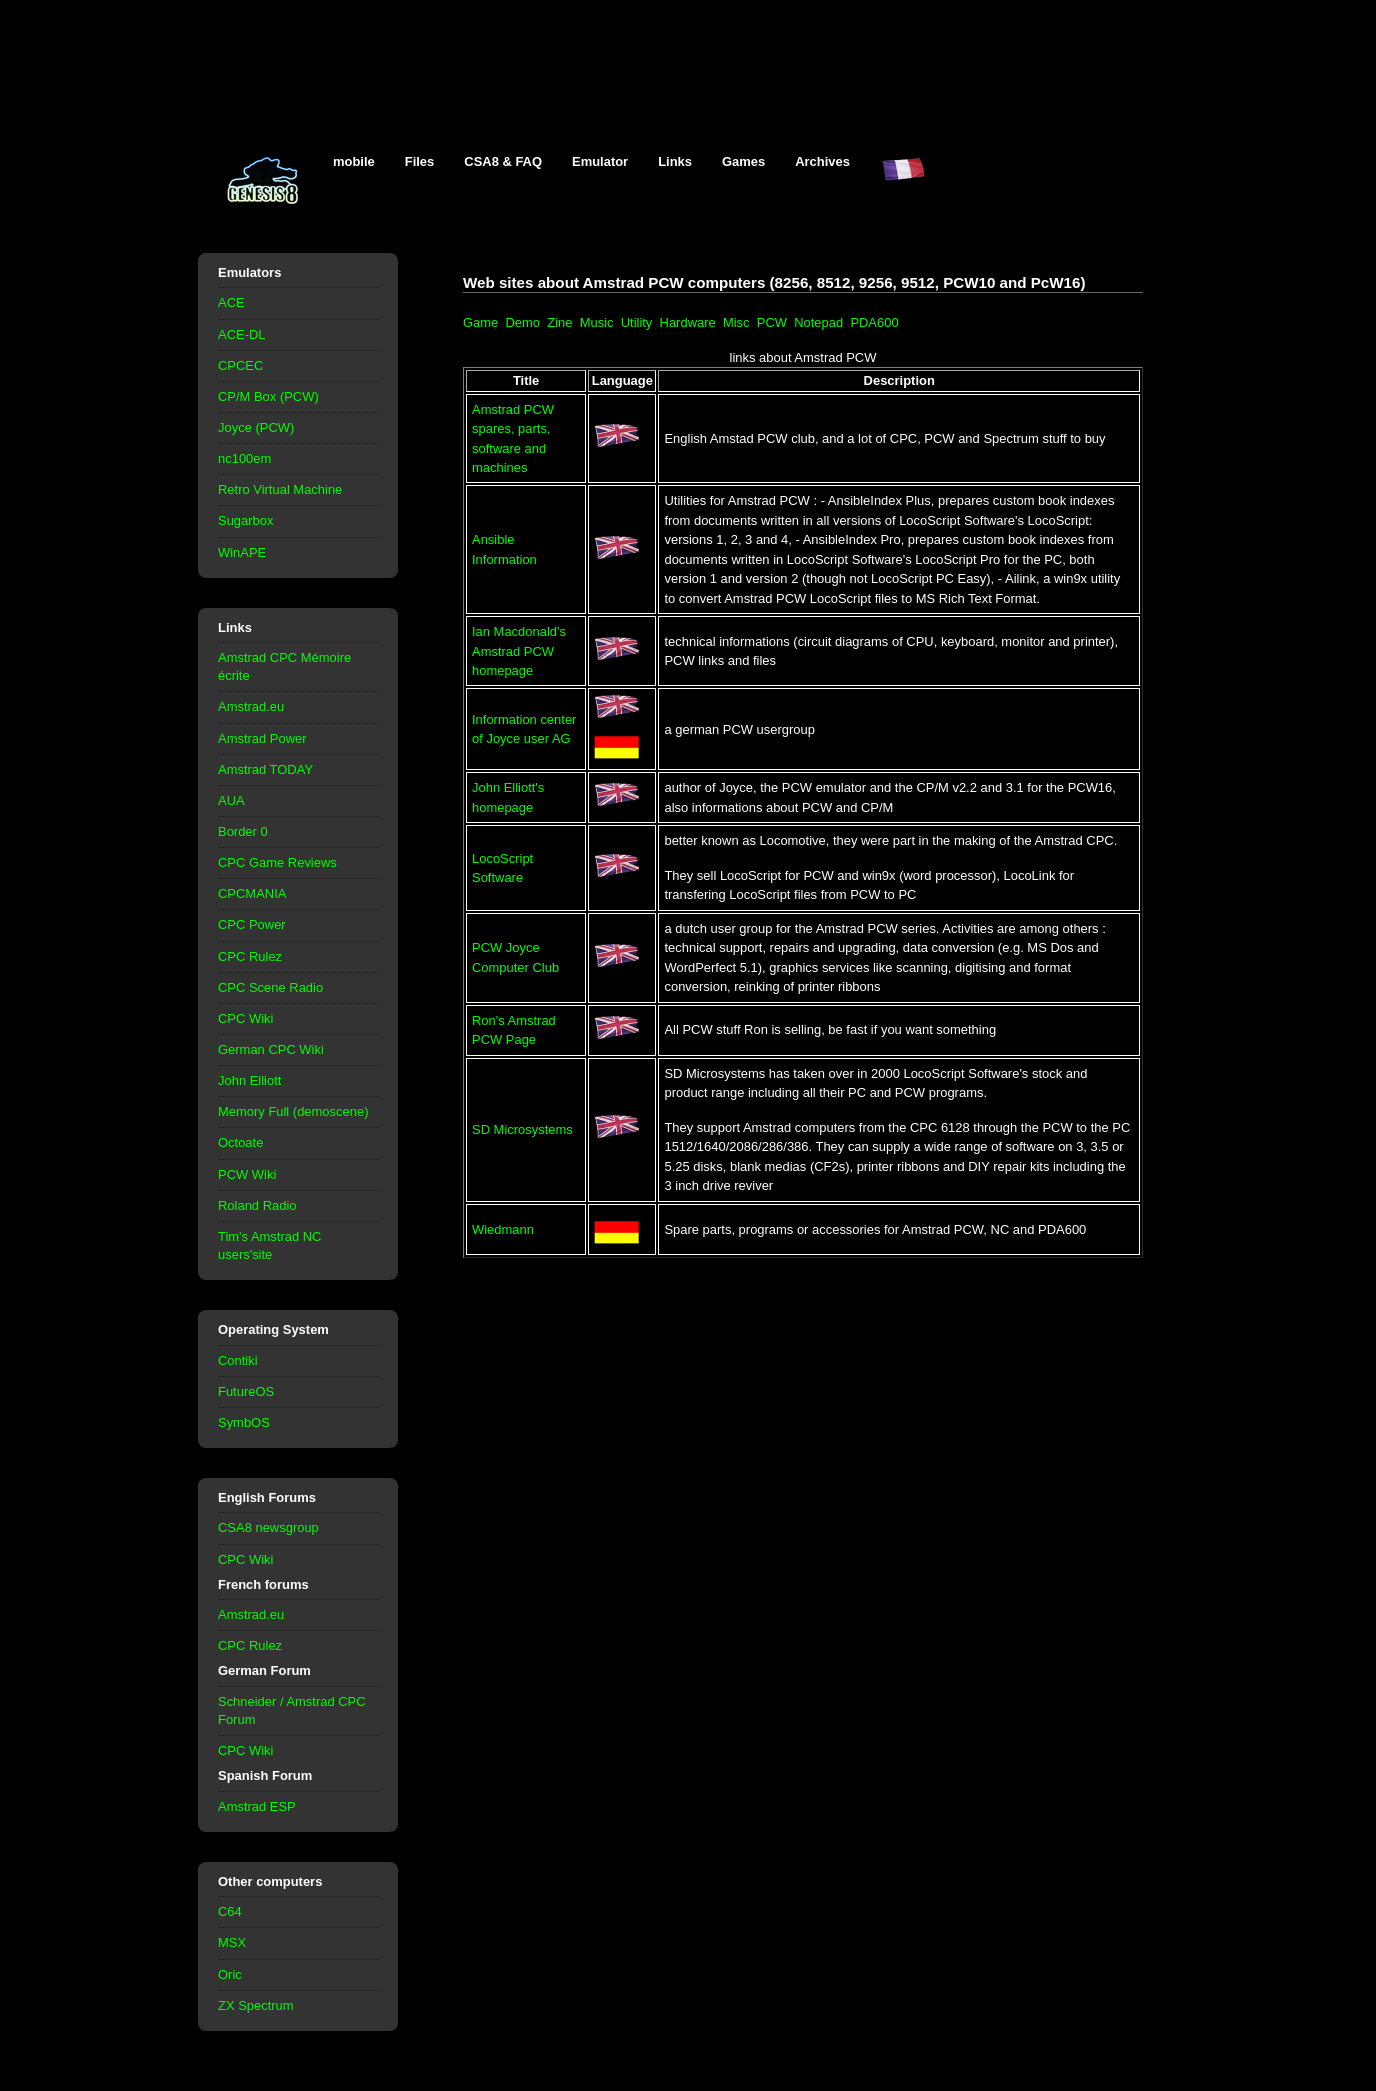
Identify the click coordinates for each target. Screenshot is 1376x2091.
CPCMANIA (252, 893)
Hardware (688, 322)
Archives (822, 161)
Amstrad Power (262, 738)
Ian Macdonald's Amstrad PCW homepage (519, 651)
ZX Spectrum (256, 2005)
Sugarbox (245, 520)
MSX (232, 1942)
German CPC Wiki (271, 1049)
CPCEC (240, 365)
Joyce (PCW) (256, 427)
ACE (231, 302)
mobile (354, 161)
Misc (736, 322)
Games (743, 161)
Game (480, 322)
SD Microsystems (522, 1129)
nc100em (244, 458)
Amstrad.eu (251, 706)
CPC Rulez (250, 956)
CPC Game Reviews (277, 862)
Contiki (238, 1360)
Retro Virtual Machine (280, 489)
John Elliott (249, 1080)
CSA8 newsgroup (268, 1527)
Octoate (240, 1142)
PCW (772, 322)
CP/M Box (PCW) (268, 396)
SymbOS (244, 1422)
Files (420, 161)
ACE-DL (242, 334)
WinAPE (242, 552)
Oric (230, 1974)
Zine (559, 322)
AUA (231, 800)
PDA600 (874, 322)
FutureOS (246, 1391)
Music (597, 322)
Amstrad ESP (257, 1806)
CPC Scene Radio (270, 987)
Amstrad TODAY (265, 769)
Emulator (600, 161)
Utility (637, 322)
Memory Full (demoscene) (293, 1111)
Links (675, 161)
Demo (522, 322)
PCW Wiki (247, 1174)
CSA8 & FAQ (503, 161)
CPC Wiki (245, 1018)
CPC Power (252, 924)
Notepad (818, 322)
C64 (230, 1911)
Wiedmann (503, 1229)
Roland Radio (257, 1205)
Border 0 (243, 831)
